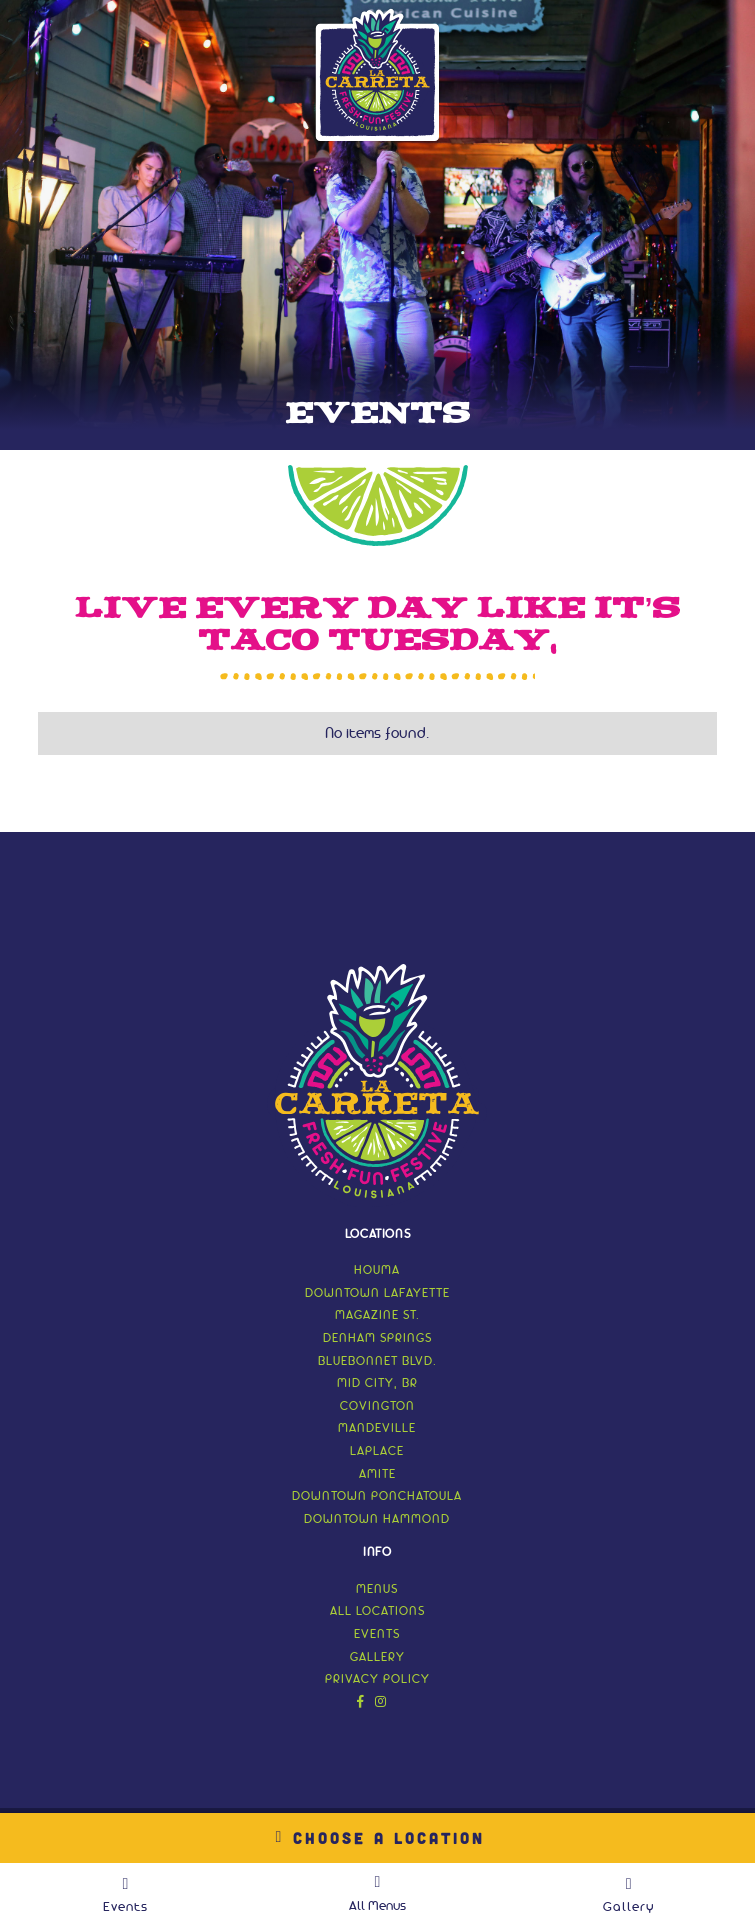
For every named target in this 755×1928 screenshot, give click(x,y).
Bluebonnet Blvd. (377, 1361)
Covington (377, 1406)
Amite (377, 1474)
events (377, 1634)
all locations (377, 1611)
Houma (377, 1270)
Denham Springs (377, 1338)
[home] (378, 75)
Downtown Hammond (377, 1519)
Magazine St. (377, 1315)
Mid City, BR (377, 1383)
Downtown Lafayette (377, 1293)
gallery (377, 1657)
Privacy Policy (377, 1679)
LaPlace (377, 1451)
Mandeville (377, 1428)
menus (377, 1589)
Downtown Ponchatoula (377, 1496)
